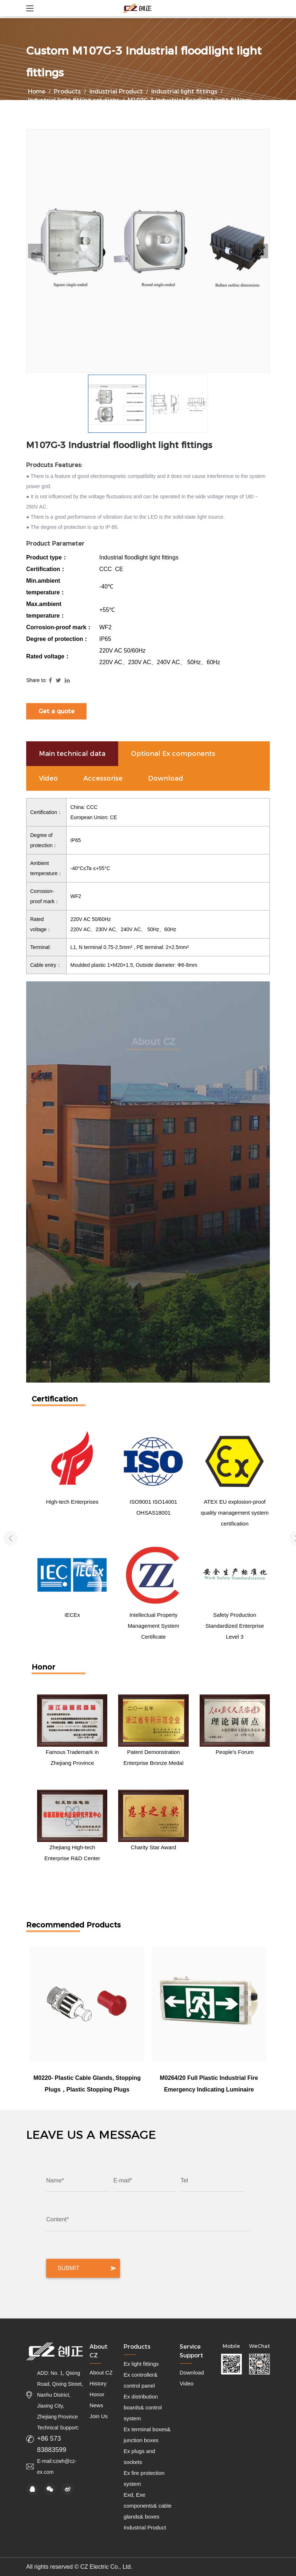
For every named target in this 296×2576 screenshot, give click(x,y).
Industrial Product (116, 91)
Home (36, 91)
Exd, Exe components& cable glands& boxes (148, 2506)
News (96, 2405)
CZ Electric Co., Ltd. (107, 2567)
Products (67, 91)
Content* (57, 2219)
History (98, 2383)
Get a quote (57, 711)
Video (186, 2383)
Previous (35, 251)
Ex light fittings (141, 2364)
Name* (55, 2180)
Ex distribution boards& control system (143, 2407)
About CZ (100, 2372)
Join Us (98, 2416)
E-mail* (122, 2180)
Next (260, 251)
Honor (96, 2394)
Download (192, 2372)
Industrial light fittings (184, 91)
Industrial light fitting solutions (73, 100)
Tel (184, 2180)
